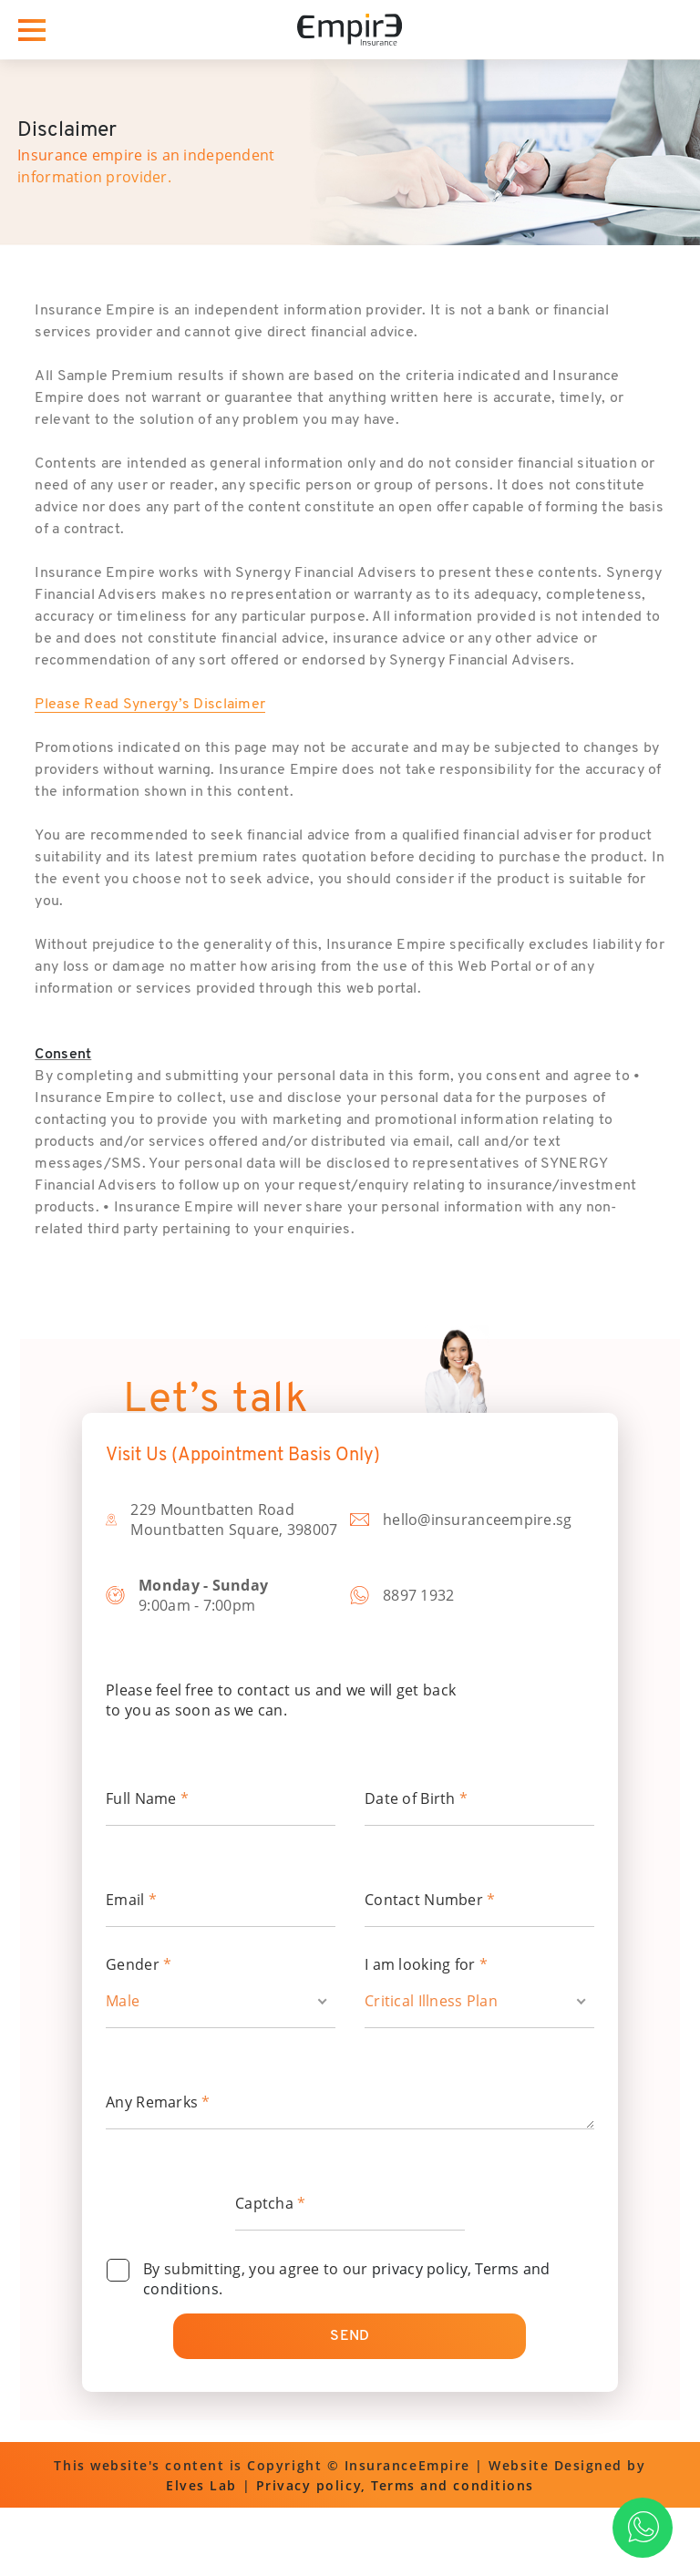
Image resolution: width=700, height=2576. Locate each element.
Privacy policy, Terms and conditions (395, 2485)
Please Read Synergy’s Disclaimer (150, 704)
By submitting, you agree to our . (347, 2279)
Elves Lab (201, 2485)
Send (349, 2336)
